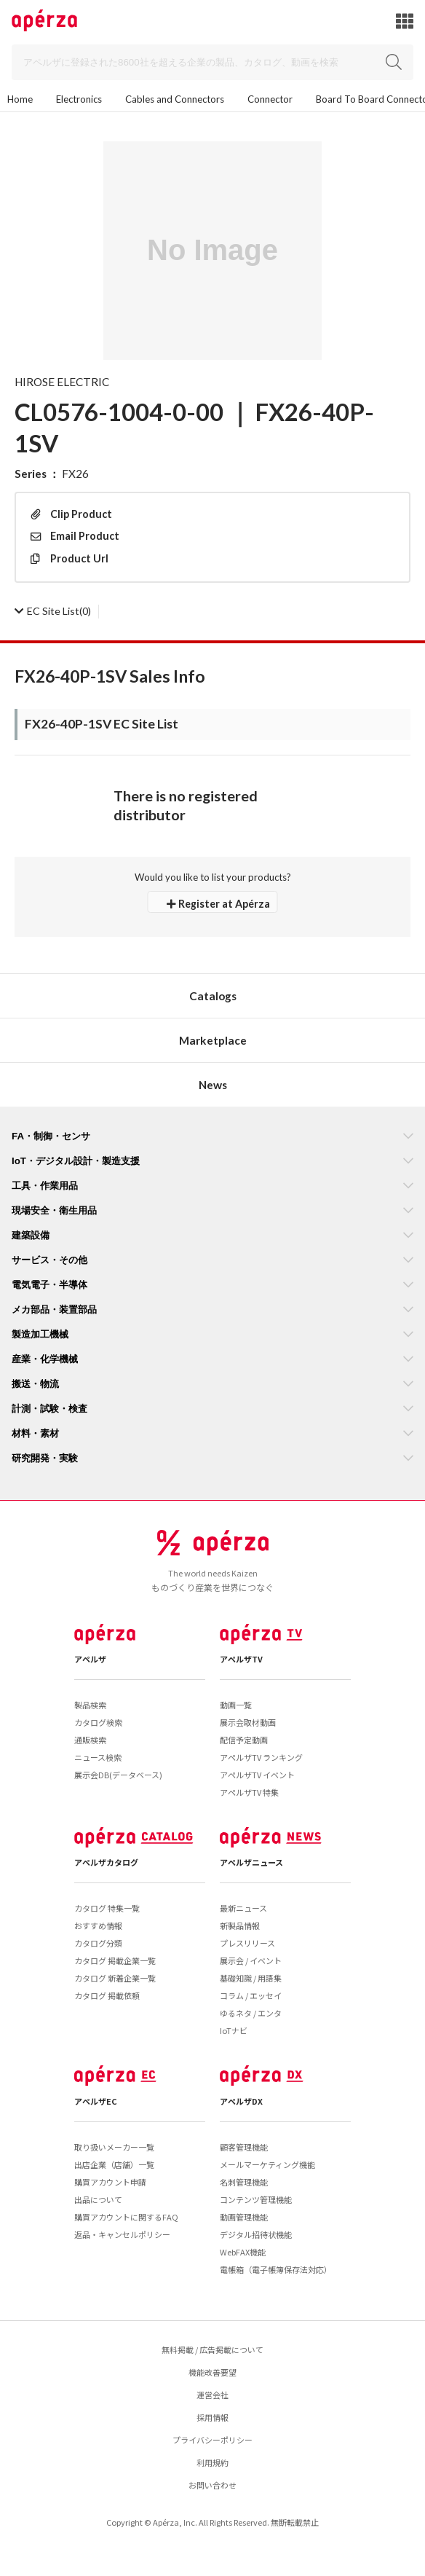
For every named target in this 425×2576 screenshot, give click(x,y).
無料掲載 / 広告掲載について (212, 2349)
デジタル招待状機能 (256, 2234)
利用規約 (212, 2462)
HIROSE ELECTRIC (62, 381)
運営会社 (212, 2394)
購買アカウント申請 (110, 2182)
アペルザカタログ (106, 1862)
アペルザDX (241, 2101)
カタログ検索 (98, 1722)
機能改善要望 (212, 2372)
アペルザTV (241, 1659)
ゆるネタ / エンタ (251, 2013)
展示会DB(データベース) (118, 1774)
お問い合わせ (212, 2485)
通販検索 (90, 1740)
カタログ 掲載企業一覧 (115, 1960)
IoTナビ (233, 2030)
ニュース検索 (98, 1757)
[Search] (212, 62)
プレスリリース (247, 1943)
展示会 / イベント (251, 1960)
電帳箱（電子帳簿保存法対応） (276, 2269)
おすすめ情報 (98, 1925)
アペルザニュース (251, 1862)
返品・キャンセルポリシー (122, 2234)
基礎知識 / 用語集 (251, 1978)
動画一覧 (236, 1705)
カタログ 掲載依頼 (107, 1995)
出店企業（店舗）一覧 (114, 2164)
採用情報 (212, 2417)
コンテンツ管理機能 (256, 2199)
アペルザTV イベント (257, 1774)
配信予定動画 (244, 1740)
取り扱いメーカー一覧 (114, 2147)
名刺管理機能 (244, 2182)
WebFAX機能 (243, 2252)
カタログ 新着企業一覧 (115, 1978)
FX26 (75, 473)
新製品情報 (240, 1925)
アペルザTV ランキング (261, 1757)
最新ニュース (243, 1908)
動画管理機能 (244, 2217)
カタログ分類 (98, 1943)
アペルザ (90, 1659)
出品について (98, 2199)
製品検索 (90, 1705)
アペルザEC (95, 2101)
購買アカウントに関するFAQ (126, 2217)
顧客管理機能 (244, 2147)
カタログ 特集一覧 (107, 1908)
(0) (53, 611)
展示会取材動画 (248, 1722)
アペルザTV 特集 (249, 1792)
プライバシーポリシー (212, 2440)
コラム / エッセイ (251, 1995)
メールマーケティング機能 (267, 2164)
